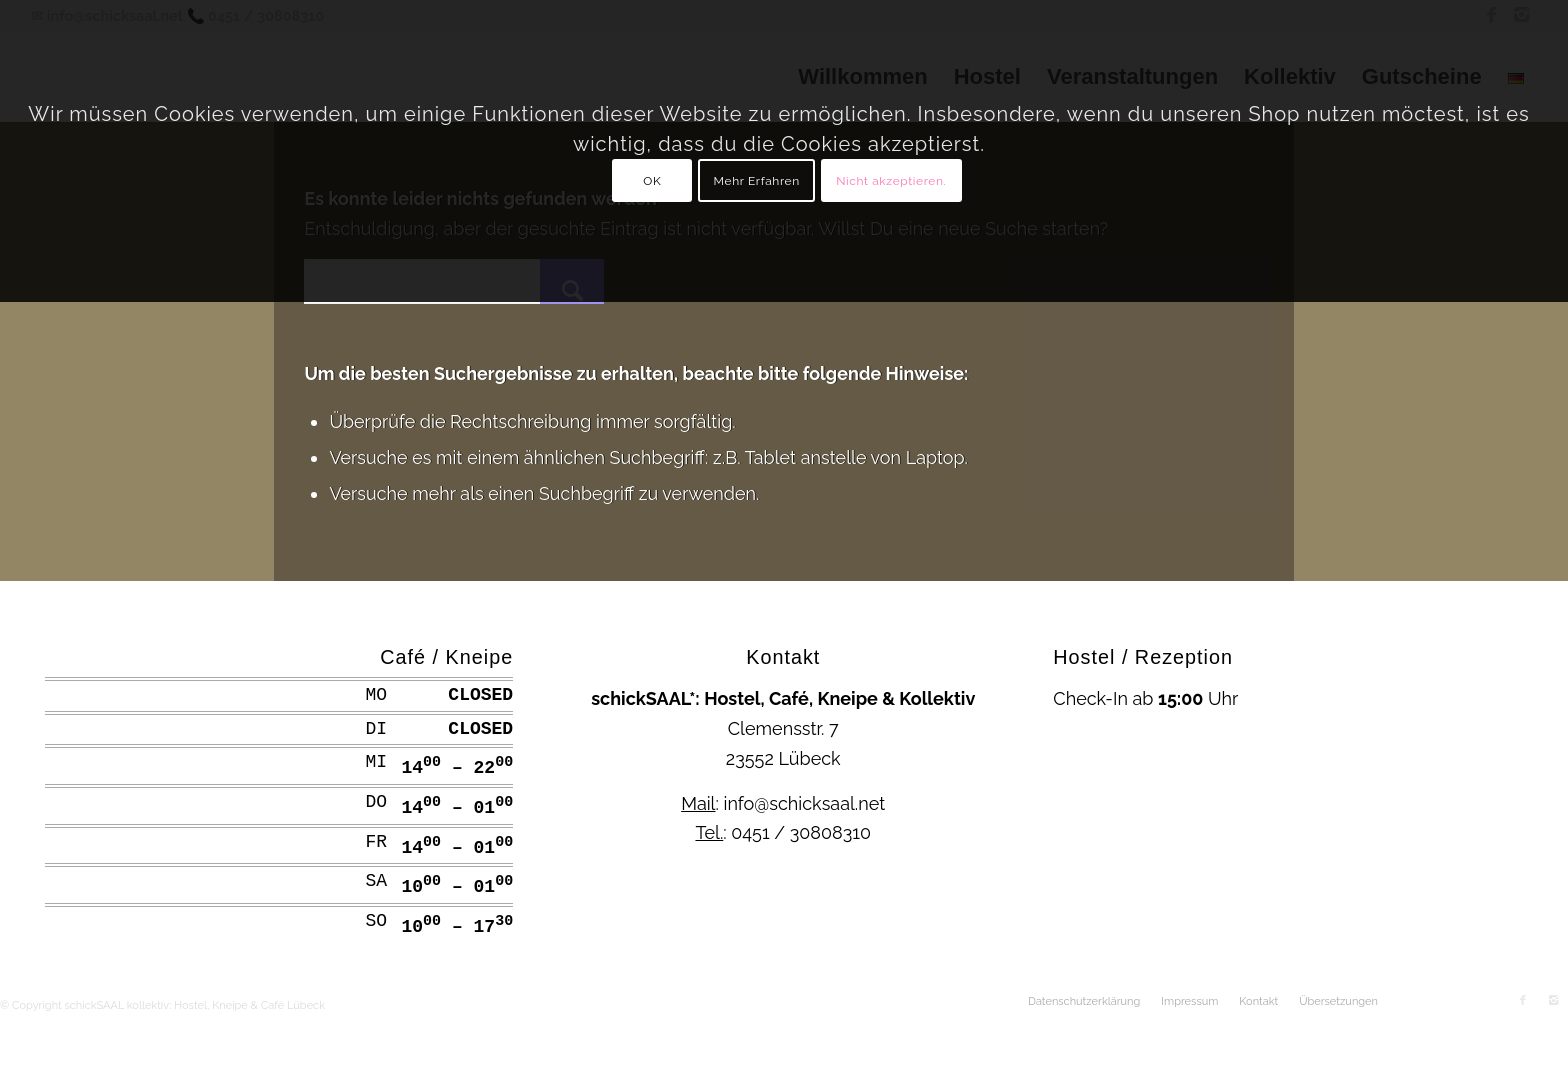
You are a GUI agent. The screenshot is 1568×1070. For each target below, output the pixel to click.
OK (652, 181)
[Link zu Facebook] (1523, 1001)
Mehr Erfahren (757, 181)
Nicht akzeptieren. (891, 181)
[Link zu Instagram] (1553, 1001)
